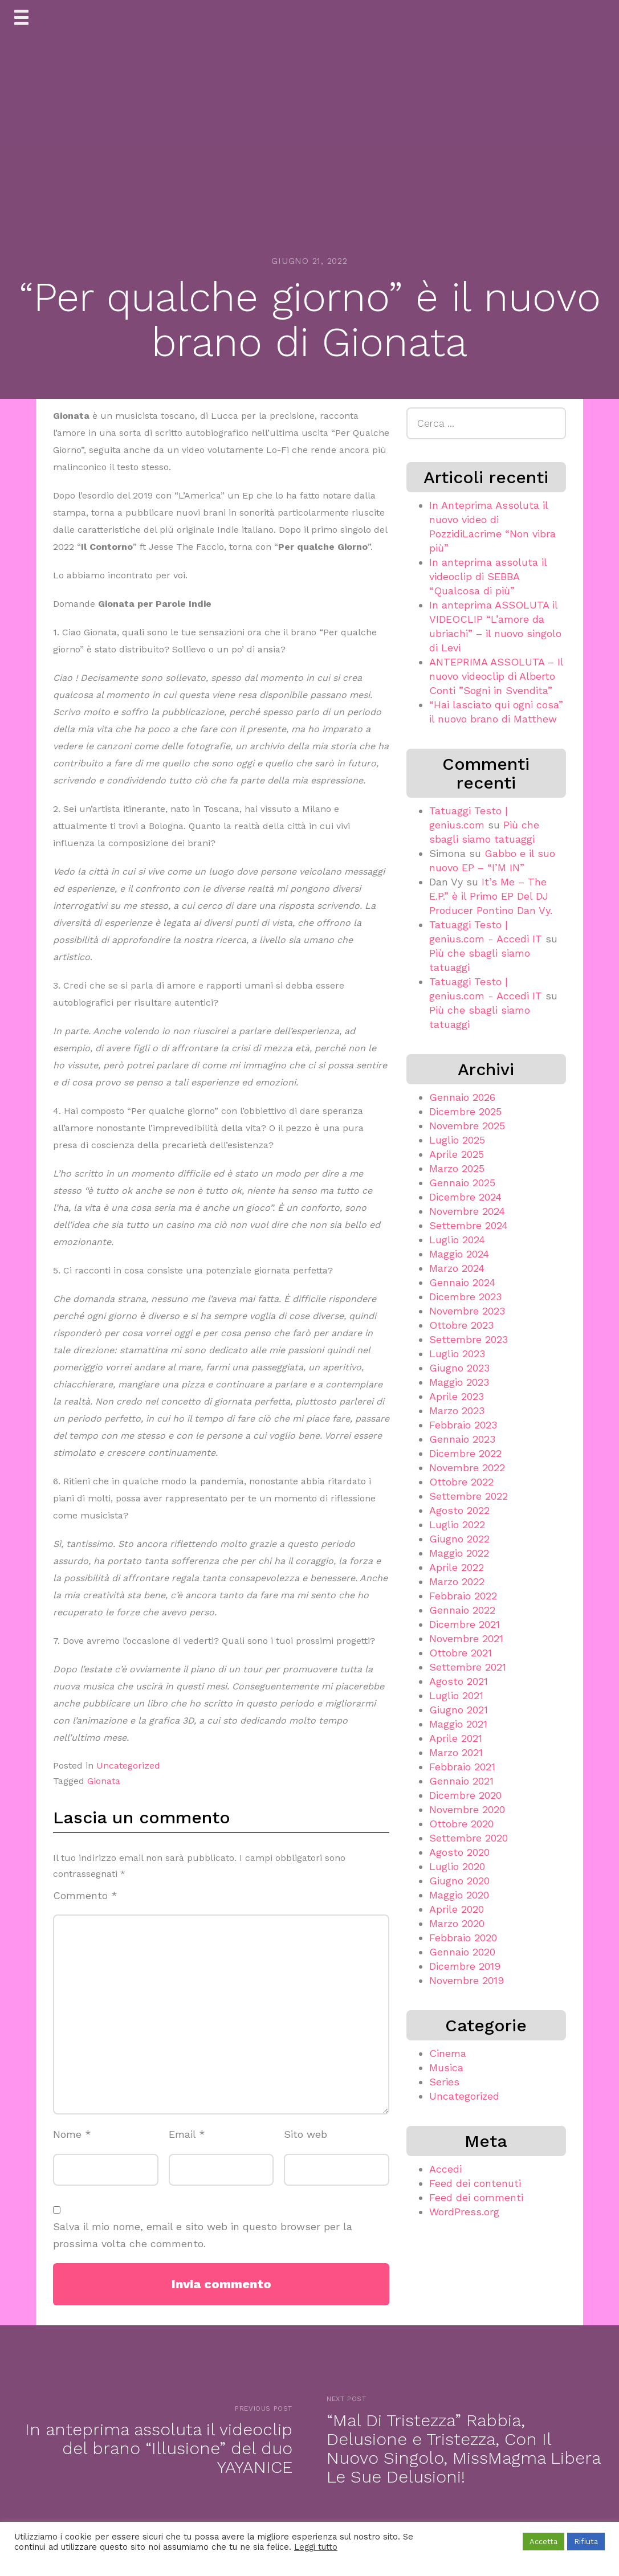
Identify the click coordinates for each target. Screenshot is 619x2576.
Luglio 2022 (457, 1524)
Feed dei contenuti (475, 2183)
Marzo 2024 (456, 1268)
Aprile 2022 (456, 1567)
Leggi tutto (315, 2547)
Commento (85, 1895)
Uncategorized (128, 1765)
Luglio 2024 (457, 1240)
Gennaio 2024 (462, 1282)
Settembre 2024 (468, 1225)
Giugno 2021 (458, 1710)
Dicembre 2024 (465, 1197)
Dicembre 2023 (465, 1297)
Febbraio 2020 (463, 1938)
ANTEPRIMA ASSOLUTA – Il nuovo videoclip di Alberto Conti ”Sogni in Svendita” (496, 676)
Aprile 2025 (456, 1154)
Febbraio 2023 (463, 1425)
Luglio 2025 (457, 1140)
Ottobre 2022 (461, 1482)
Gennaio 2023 (462, 1439)
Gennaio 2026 (462, 1097)
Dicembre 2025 (465, 1111)
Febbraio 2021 (462, 1767)
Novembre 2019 (466, 1980)
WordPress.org (464, 2212)
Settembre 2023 (468, 1339)
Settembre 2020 (468, 1838)
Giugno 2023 (459, 1368)
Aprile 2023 (456, 1396)
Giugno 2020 (459, 1881)
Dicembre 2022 (465, 1453)
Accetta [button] (543, 2541)
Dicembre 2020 (465, 1795)
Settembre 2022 (468, 1496)
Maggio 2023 (459, 1382)
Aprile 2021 (455, 1738)
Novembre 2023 (467, 1311)
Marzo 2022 (456, 1581)
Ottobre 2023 (461, 1325)
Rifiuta (586, 2541)
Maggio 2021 (458, 1724)
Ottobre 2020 (461, 1824)
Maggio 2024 (459, 1254)
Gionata (103, 1780)
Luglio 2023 (457, 1354)
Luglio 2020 (457, 1866)
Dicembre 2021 (464, 1624)
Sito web (305, 2134)
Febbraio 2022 (463, 1596)
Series (444, 2082)
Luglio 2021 (456, 1695)
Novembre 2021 (466, 1638)
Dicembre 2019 (464, 1966)
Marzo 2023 (456, 1410)
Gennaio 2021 (461, 1781)
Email (187, 2134)
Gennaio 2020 (462, 1952)
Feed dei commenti (476, 2197)
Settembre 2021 (467, 1667)
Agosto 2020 (459, 1852)
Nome (72, 2134)
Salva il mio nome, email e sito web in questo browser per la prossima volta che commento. (202, 2235)
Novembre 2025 (467, 1126)
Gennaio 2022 (462, 1610)
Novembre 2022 (467, 1467)
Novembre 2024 (467, 1211)
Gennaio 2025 (462, 1183)
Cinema (447, 2053)
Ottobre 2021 (460, 1653)
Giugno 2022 (459, 1539)
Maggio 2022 (459, 1553)
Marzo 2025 (456, 1168)
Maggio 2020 (459, 1895)
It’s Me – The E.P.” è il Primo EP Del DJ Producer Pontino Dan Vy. (490, 896)
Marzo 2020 (456, 1923)
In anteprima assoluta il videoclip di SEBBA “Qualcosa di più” (488, 576)
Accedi (445, 2169)
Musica (446, 2067)
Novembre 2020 (467, 1809)
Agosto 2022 (459, 1510)
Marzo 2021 (456, 1752)
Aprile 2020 (456, 1909)
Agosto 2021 (458, 1681)
